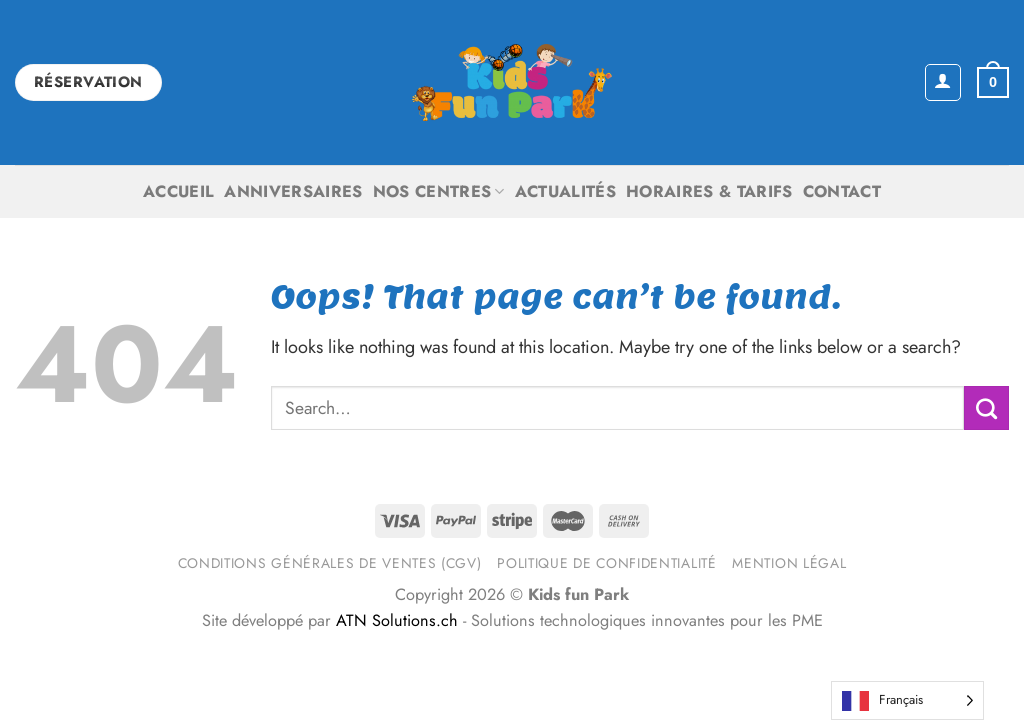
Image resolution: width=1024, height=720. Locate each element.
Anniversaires (293, 191)
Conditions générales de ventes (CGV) (330, 563)
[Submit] (986, 408)
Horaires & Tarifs (709, 191)
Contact (842, 191)
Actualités (565, 191)
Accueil (178, 191)
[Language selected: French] (907, 700)
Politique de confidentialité (606, 563)
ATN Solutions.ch (397, 620)
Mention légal (789, 563)
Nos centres (439, 191)
